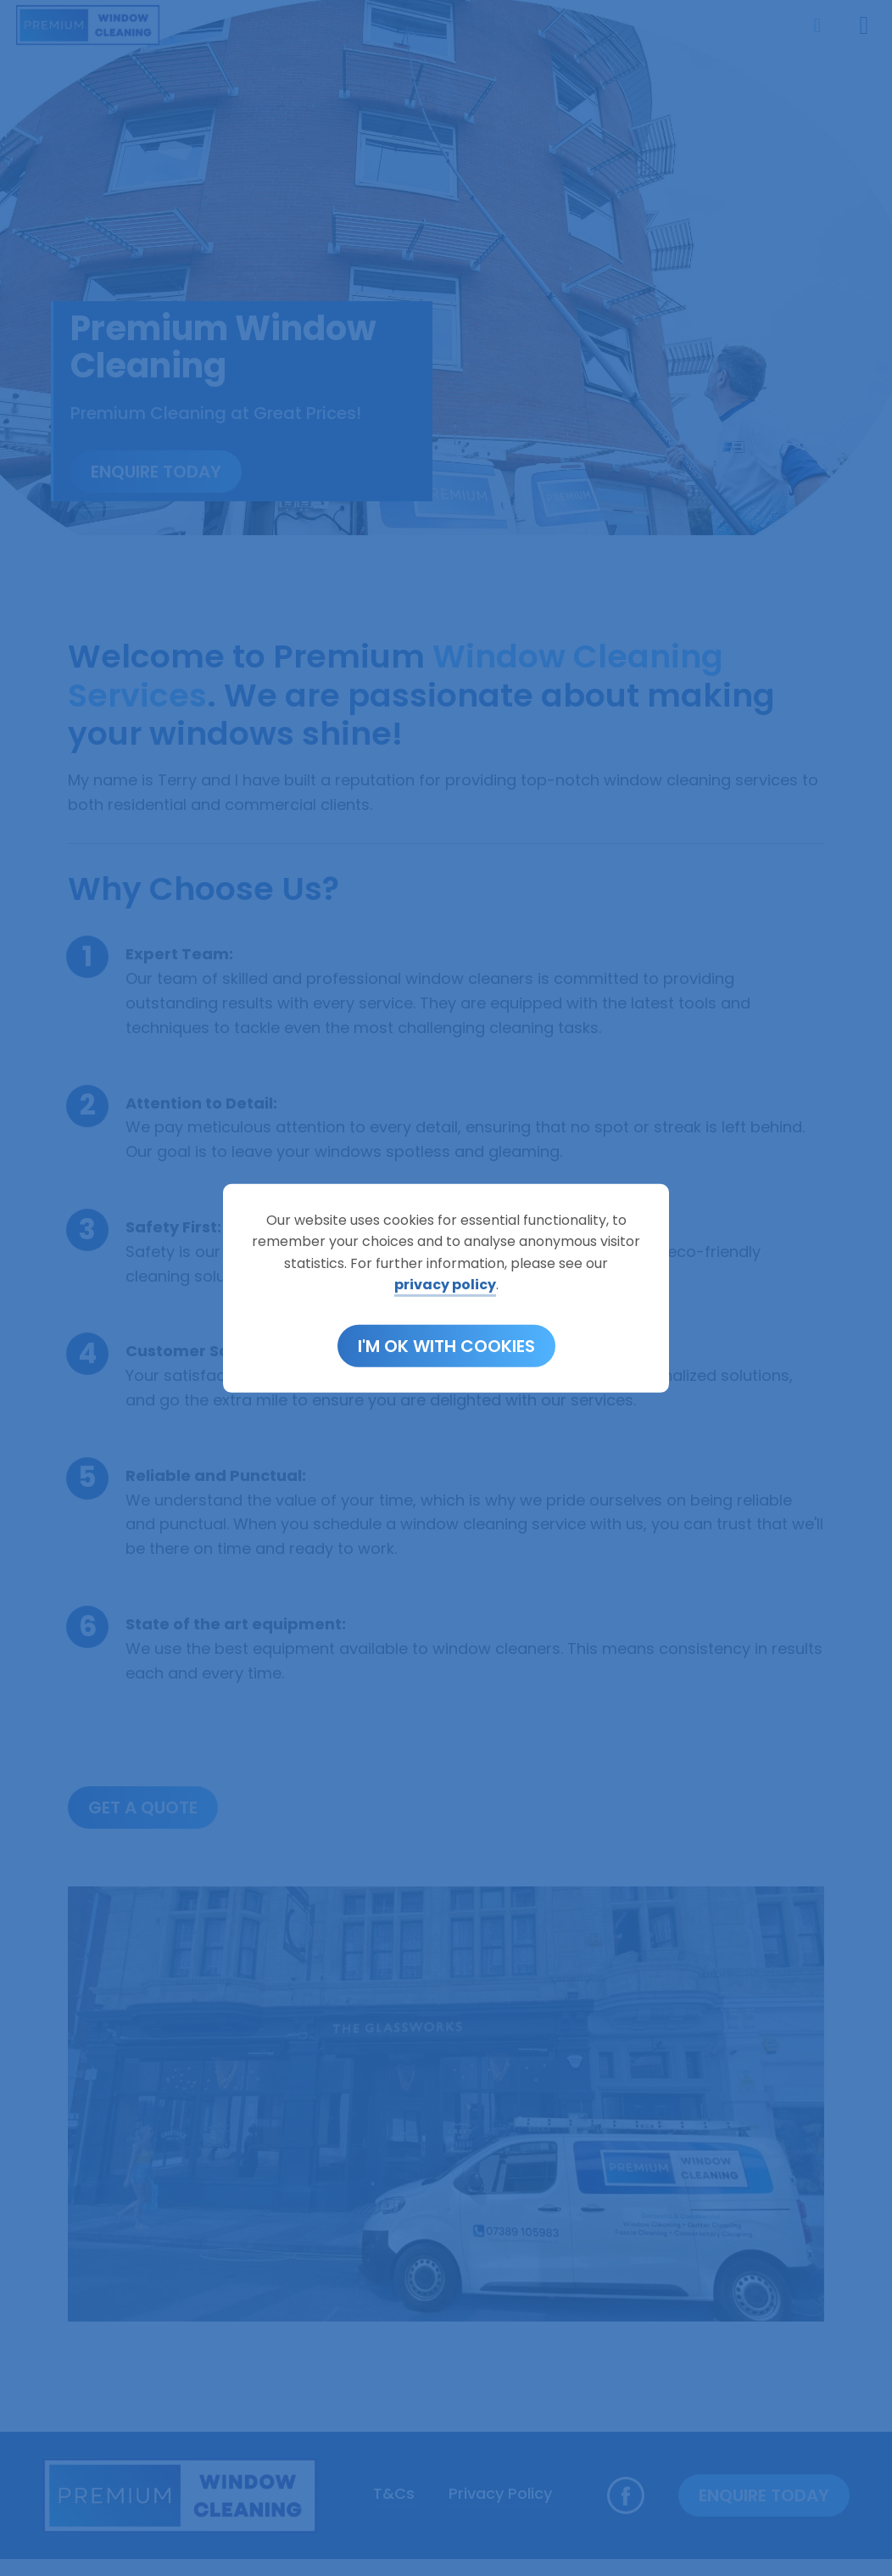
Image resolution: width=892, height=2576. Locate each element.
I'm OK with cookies (446, 1346)
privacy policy (445, 1284)
